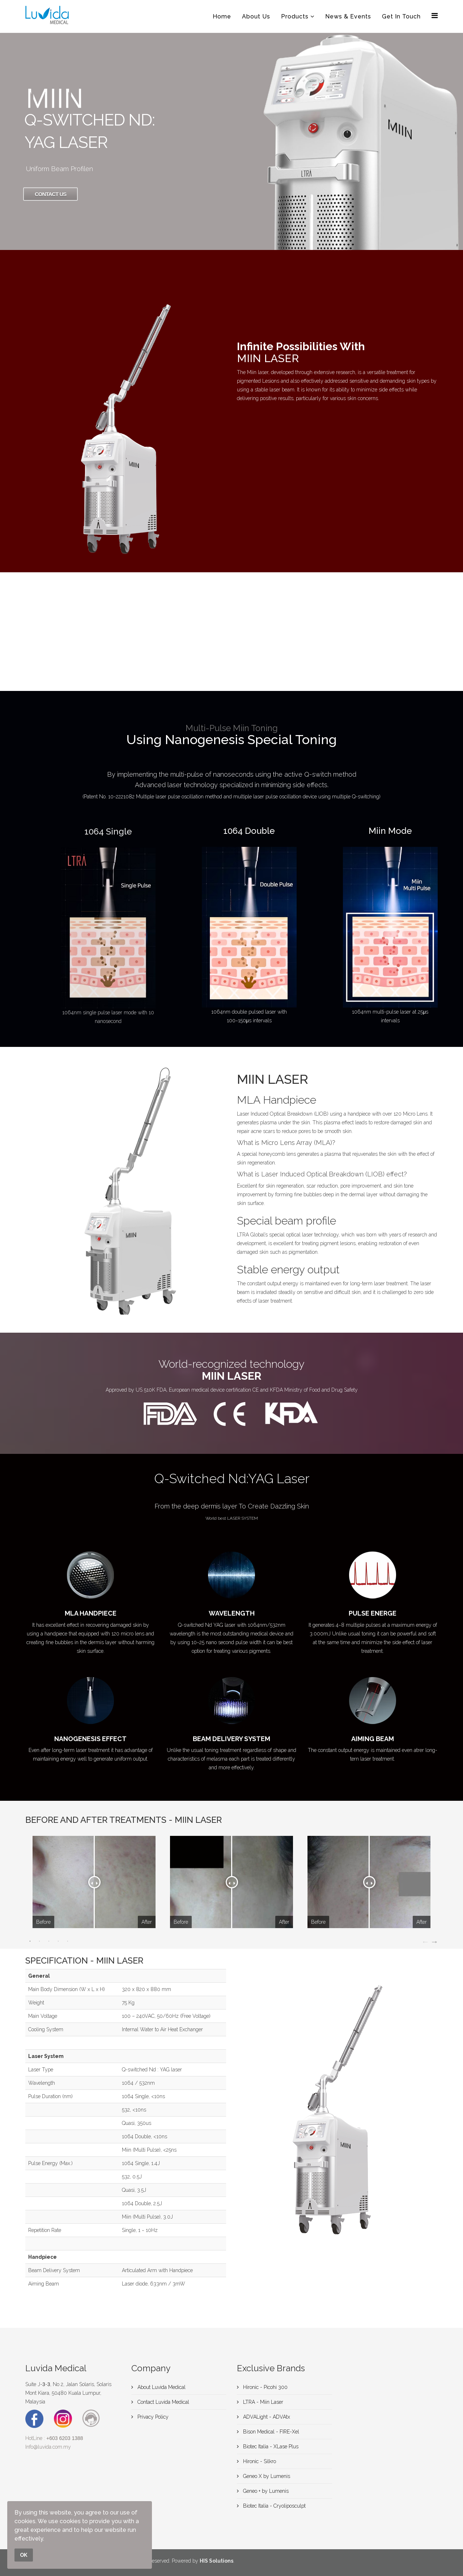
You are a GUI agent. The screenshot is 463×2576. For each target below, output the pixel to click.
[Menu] (435, 15)
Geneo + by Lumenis (265, 2491)
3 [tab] (48, 1941)
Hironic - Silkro (259, 2461)
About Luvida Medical (161, 2387)
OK (23, 2555)
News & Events (348, 16)
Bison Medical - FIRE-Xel (270, 2432)
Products (295, 16)
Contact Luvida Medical (162, 2402)
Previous (425, 1941)
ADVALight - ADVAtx (266, 2417)
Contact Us (50, 194)
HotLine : (54, 2438)
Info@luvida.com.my (48, 2447)
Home (222, 16)
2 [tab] (39, 1941)
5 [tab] (67, 1941)
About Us (256, 16)
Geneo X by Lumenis (266, 2476)
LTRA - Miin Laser (262, 2402)
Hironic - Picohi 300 (265, 2387)
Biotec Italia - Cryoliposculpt (274, 2506)
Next (434, 1941)
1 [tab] (30, 1941)
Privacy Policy (152, 2417)
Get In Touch (401, 16)
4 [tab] (58, 1941)
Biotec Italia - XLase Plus (270, 2446)
